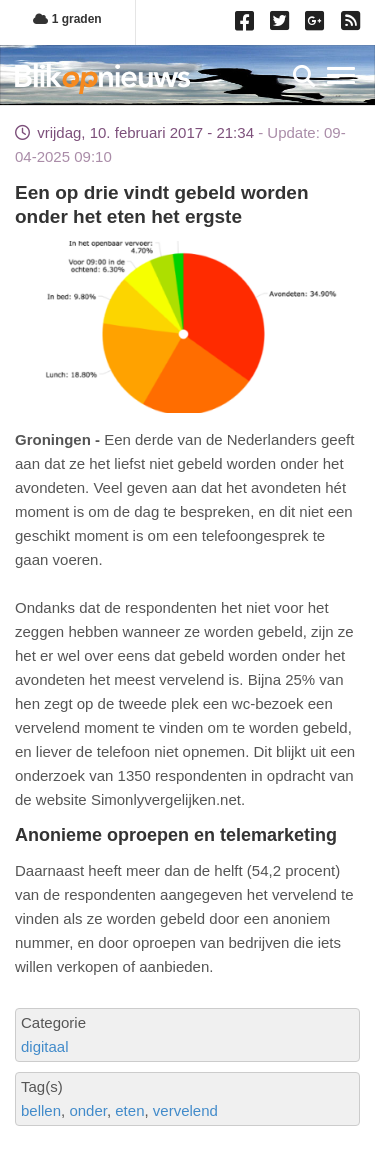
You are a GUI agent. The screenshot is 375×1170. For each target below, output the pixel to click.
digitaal (45, 1046)
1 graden (67, 19)
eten (129, 1110)
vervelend (185, 1110)
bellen (41, 1110)
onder (88, 1110)
